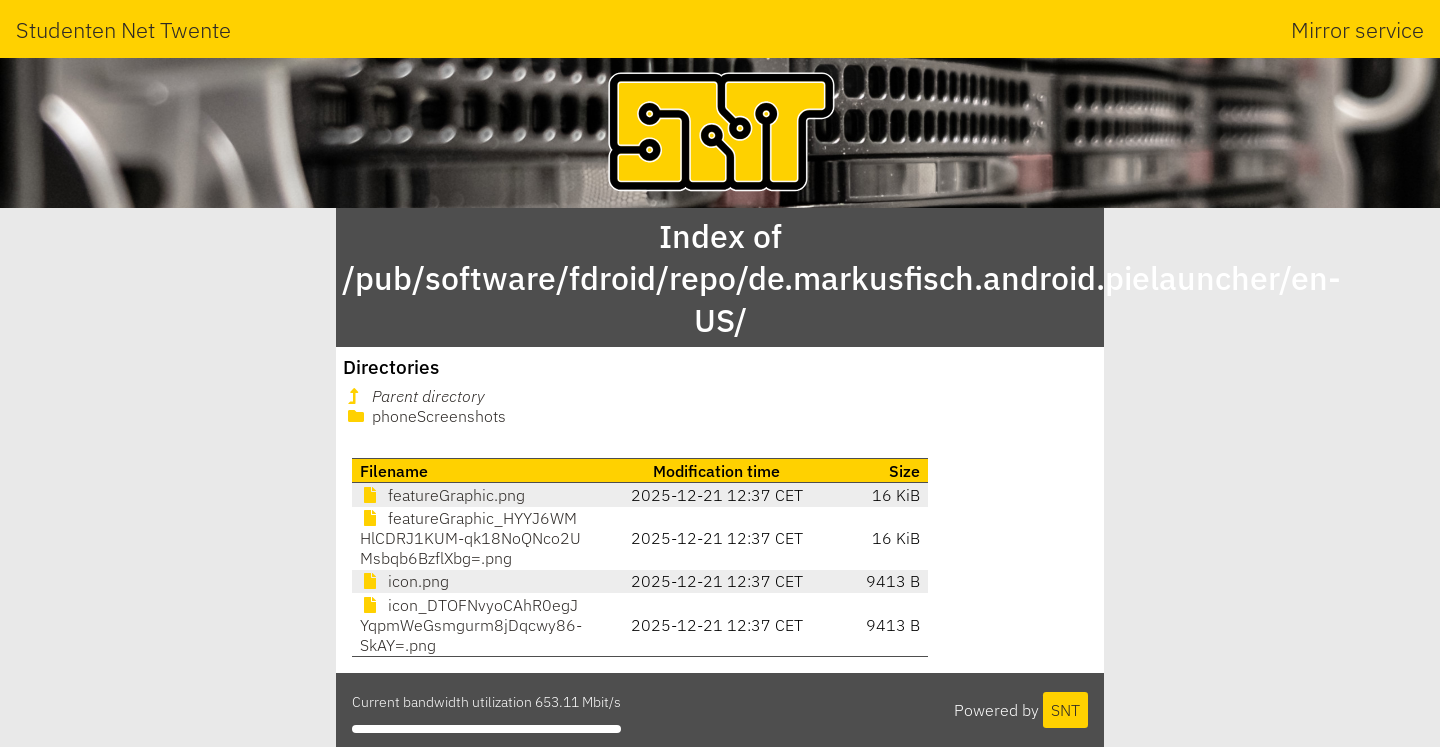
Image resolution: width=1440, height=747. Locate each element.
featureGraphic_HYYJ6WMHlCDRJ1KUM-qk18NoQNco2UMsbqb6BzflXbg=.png (470, 538)
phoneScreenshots (425, 416)
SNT (1065, 710)
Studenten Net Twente (123, 29)
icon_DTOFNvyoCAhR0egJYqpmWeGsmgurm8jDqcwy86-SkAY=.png (471, 625)
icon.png (404, 581)
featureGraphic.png (442, 495)
